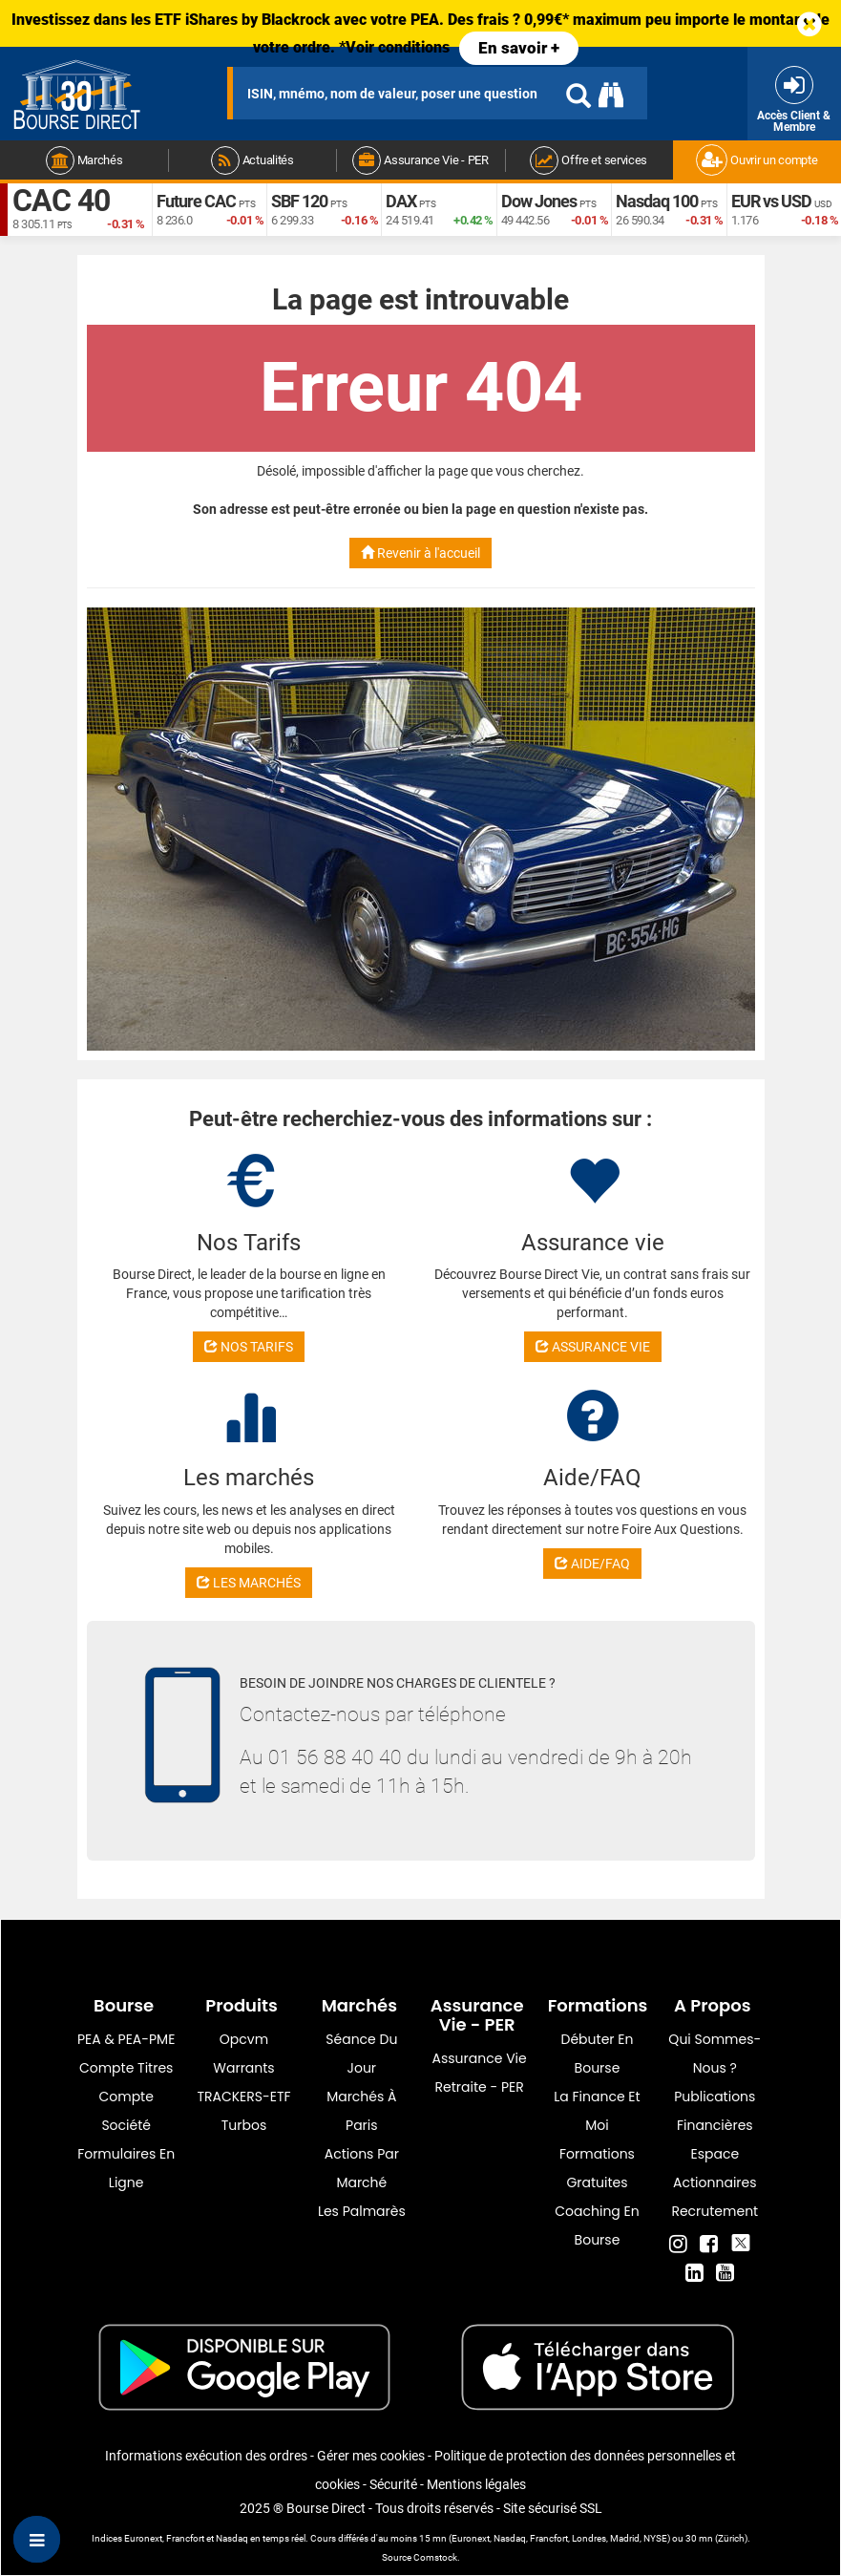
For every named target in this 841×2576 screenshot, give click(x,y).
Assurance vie (479, 2058)
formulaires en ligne (126, 2168)
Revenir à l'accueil (420, 553)
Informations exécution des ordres (206, 2455)
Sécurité (393, 2484)
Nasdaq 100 (657, 201)
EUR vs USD (771, 201)
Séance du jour (361, 2053)
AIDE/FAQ (592, 1563)
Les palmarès (362, 2211)
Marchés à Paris (361, 2111)
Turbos (244, 2125)
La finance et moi (597, 2111)
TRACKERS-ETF (243, 2096)
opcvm (244, 2039)
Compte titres (126, 2067)
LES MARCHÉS (249, 1582)
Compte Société (125, 2111)
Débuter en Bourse (597, 2053)
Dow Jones (539, 201)
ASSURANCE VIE (593, 1346)
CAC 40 (61, 200)
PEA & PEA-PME (126, 2039)
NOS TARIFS (248, 1346)
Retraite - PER (479, 2087)
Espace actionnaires (714, 2168)
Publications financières (714, 2111)
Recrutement (714, 2211)
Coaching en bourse (597, 2225)
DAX (401, 201)
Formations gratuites (597, 2168)
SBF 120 (299, 201)
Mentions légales (476, 2484)
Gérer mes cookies (371, 2455)
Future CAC (196, 201)
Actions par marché (362, 2168)
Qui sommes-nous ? (714, 2053)
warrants (243, 2067)
